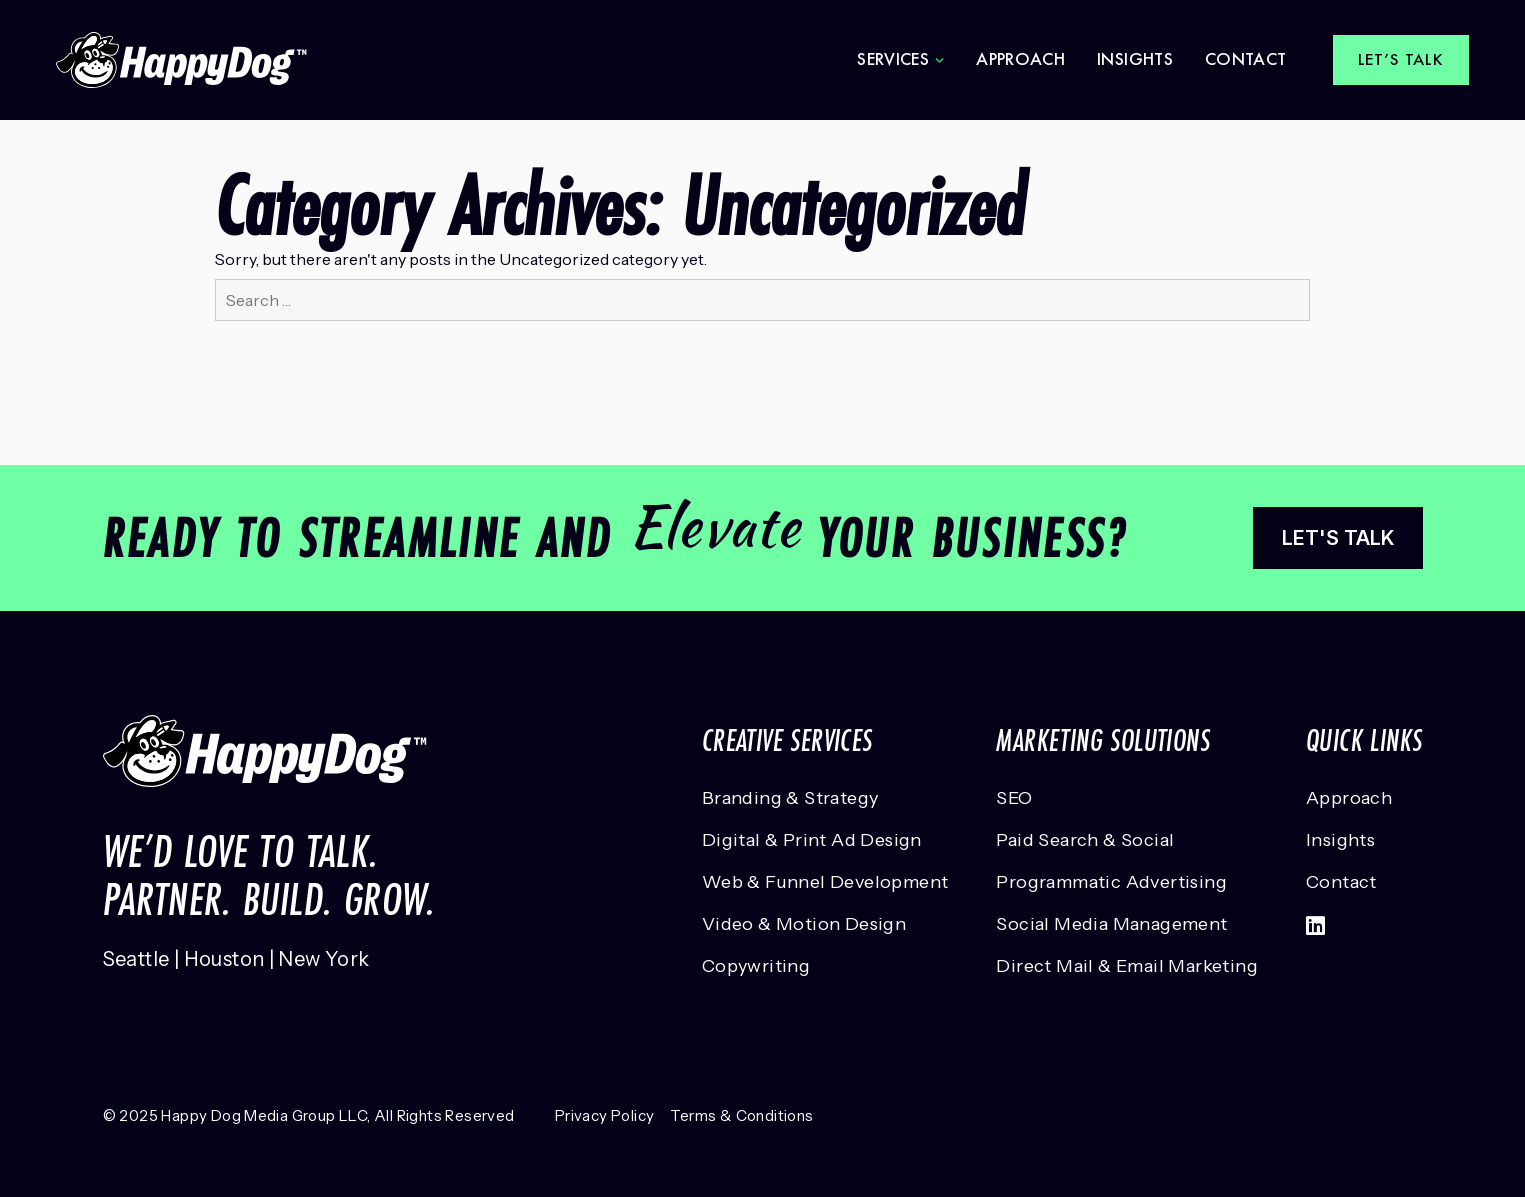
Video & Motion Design (804, 924)
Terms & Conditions (741, 1115)
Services (893, 59)
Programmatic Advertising (1111, 882)
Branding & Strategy (790, 798)
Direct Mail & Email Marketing (1127, 966)
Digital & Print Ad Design (812, 840)
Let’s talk (1401, 59)
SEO (1014, 798)
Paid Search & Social (1085, 840)
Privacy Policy (605, 1115)
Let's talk (1338, 538)
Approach (1020, 59)
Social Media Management (1111, 924)
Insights (1135, 59)
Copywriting (756, 966)
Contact (1246, 59)
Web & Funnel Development (825, 882)
